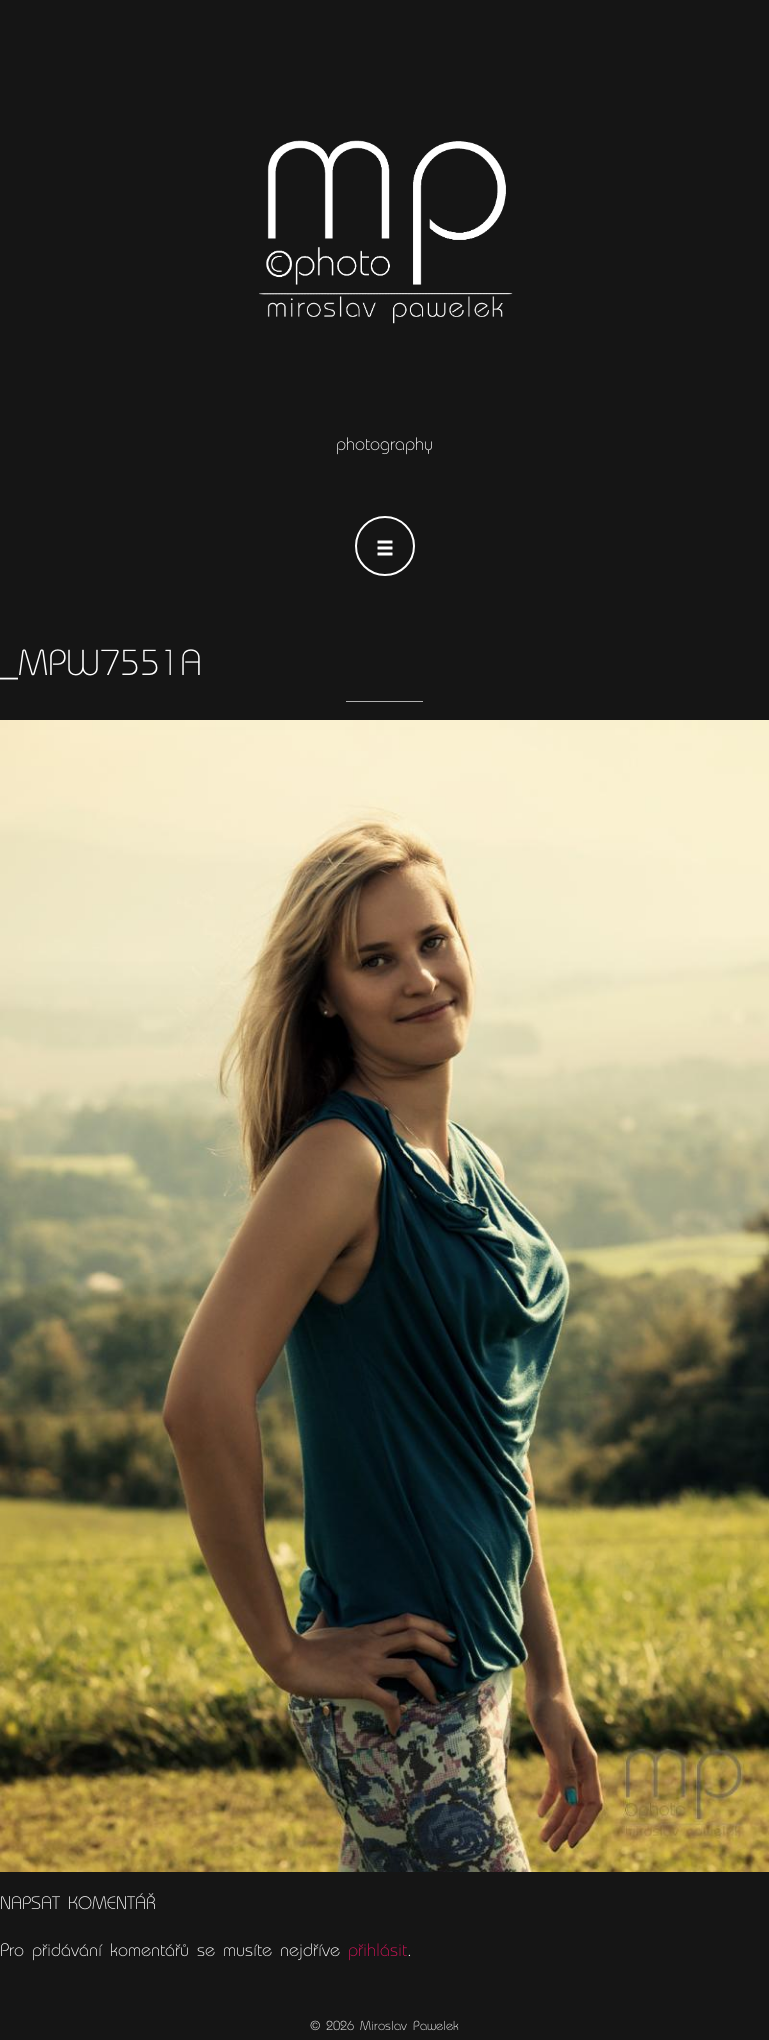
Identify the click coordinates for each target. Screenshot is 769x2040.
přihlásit (377, 1950)
